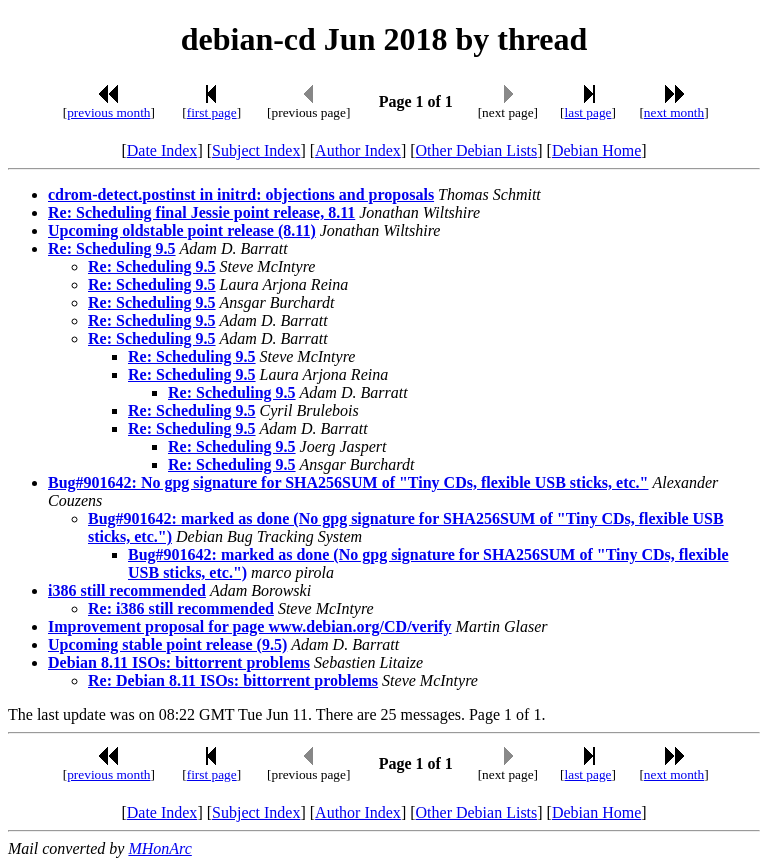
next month (674, 112)
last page (588, 112)
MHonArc (159, 848)
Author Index (358, 150)
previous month (108, 112)
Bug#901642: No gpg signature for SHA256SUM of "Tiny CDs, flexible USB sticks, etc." (348, 482)
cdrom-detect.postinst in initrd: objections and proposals (241, 194)
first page (212, 112)
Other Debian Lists (477, 150)
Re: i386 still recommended (181, 608)
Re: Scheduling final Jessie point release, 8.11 (201, 212)
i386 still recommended (127, 590)
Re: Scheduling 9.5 (112, 248)
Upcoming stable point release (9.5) (167, 644)
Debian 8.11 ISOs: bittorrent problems (179, 662)
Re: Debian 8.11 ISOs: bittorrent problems (233, 680)
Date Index (162, 150)
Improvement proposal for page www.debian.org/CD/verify (250, 626)
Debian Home (596, 150)
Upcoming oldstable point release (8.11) (182, 230)
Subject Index (256, 150)
